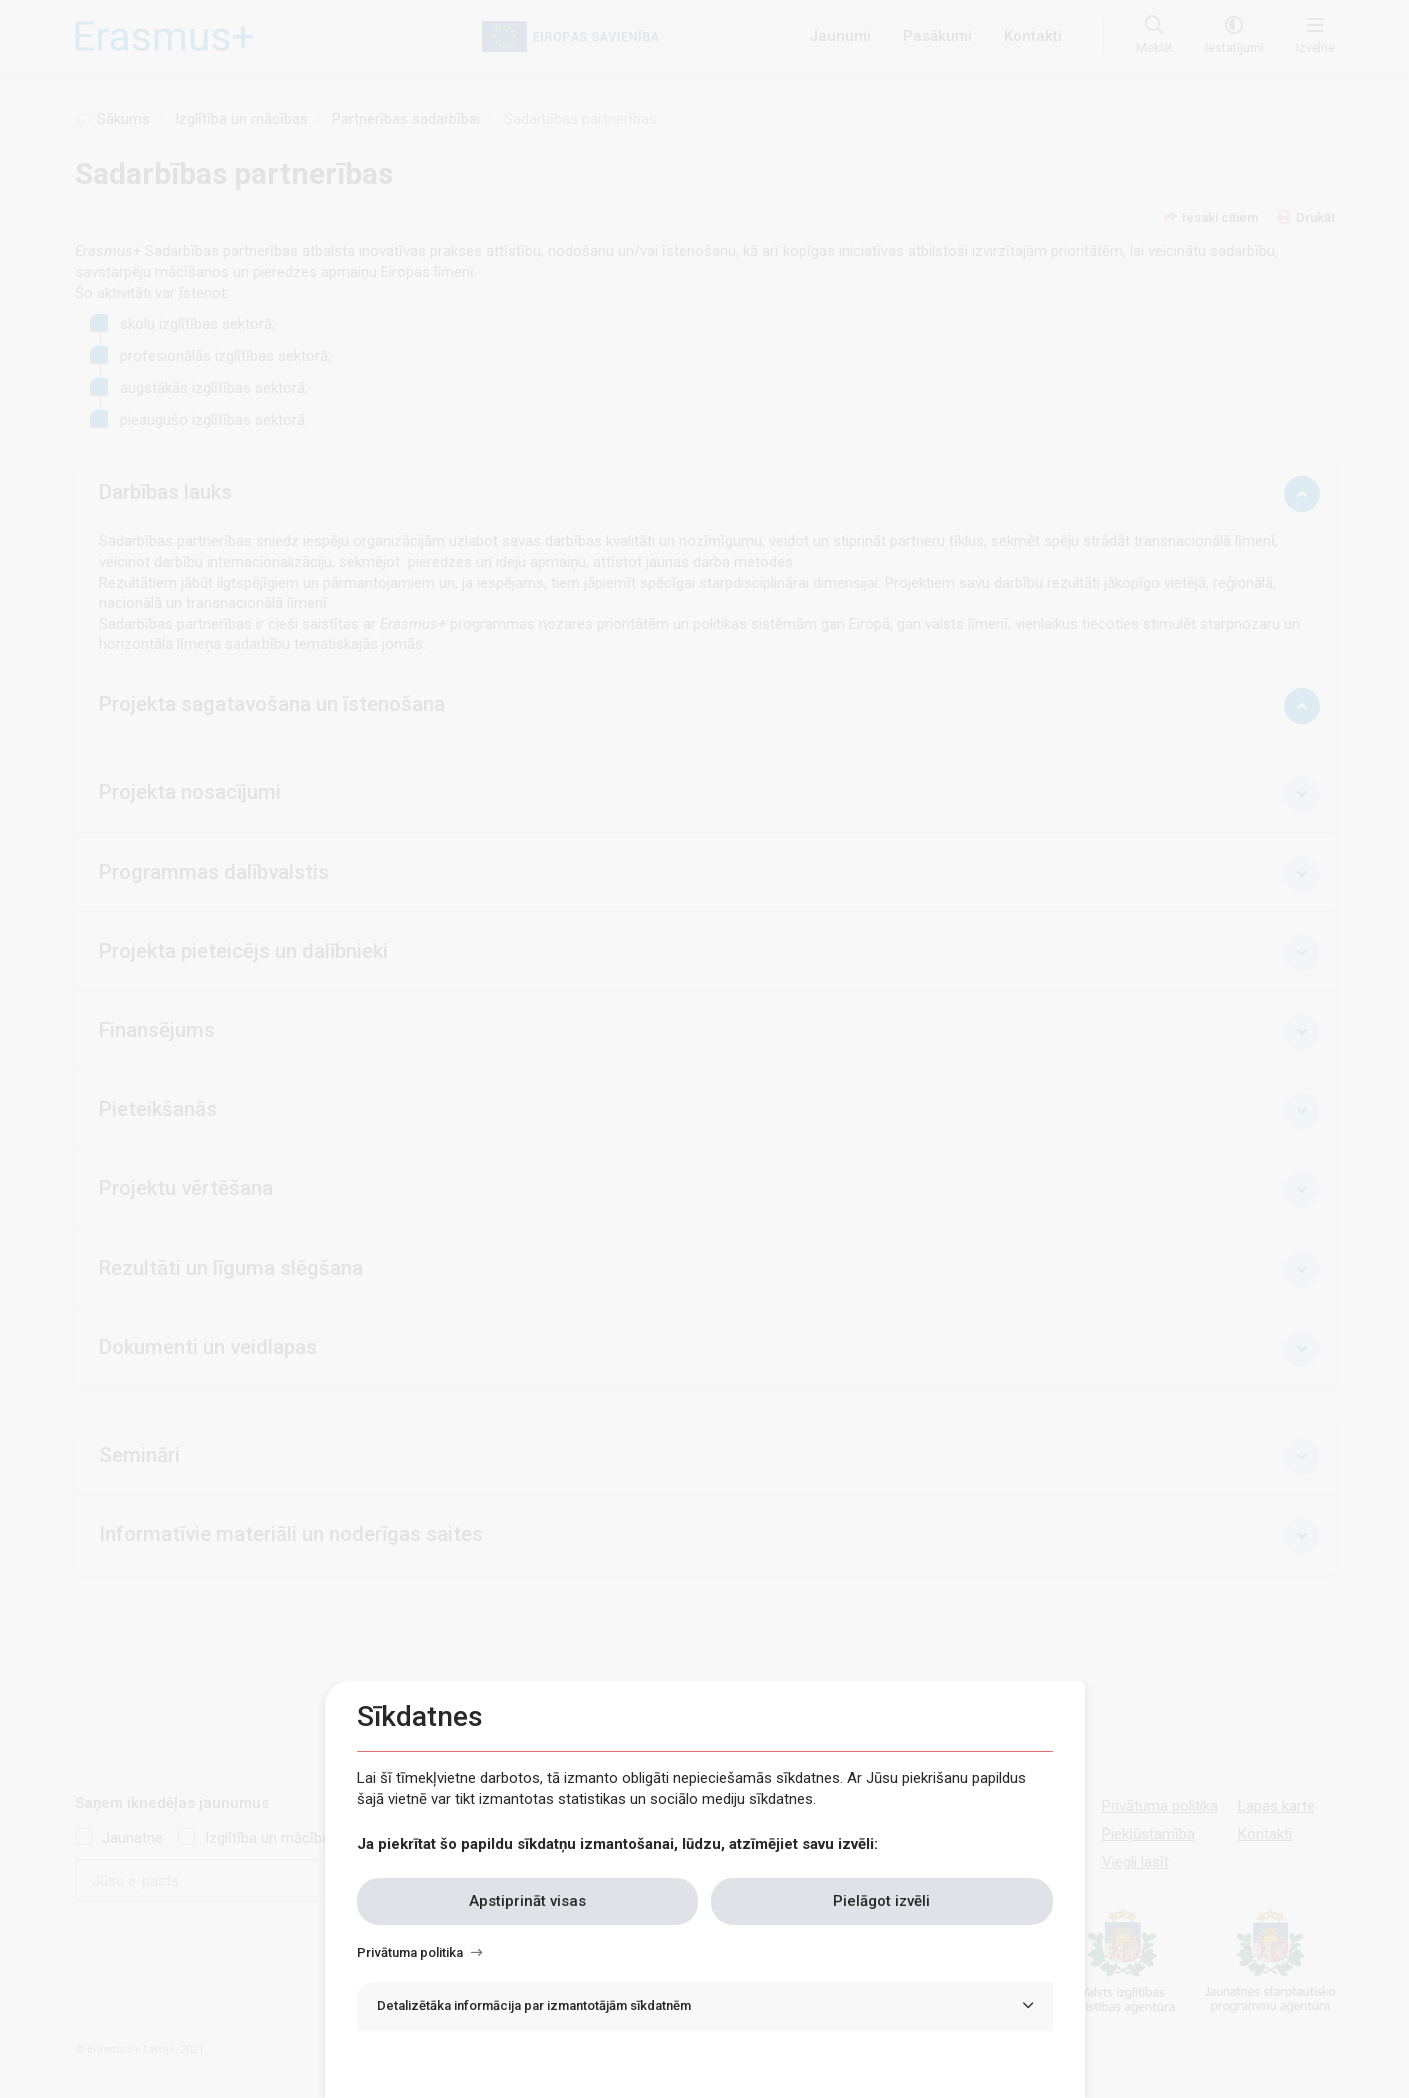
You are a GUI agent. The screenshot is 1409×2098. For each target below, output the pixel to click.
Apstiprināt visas (527, 1901)
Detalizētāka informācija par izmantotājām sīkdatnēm (534, 2005)
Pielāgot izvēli (881, 1901)
